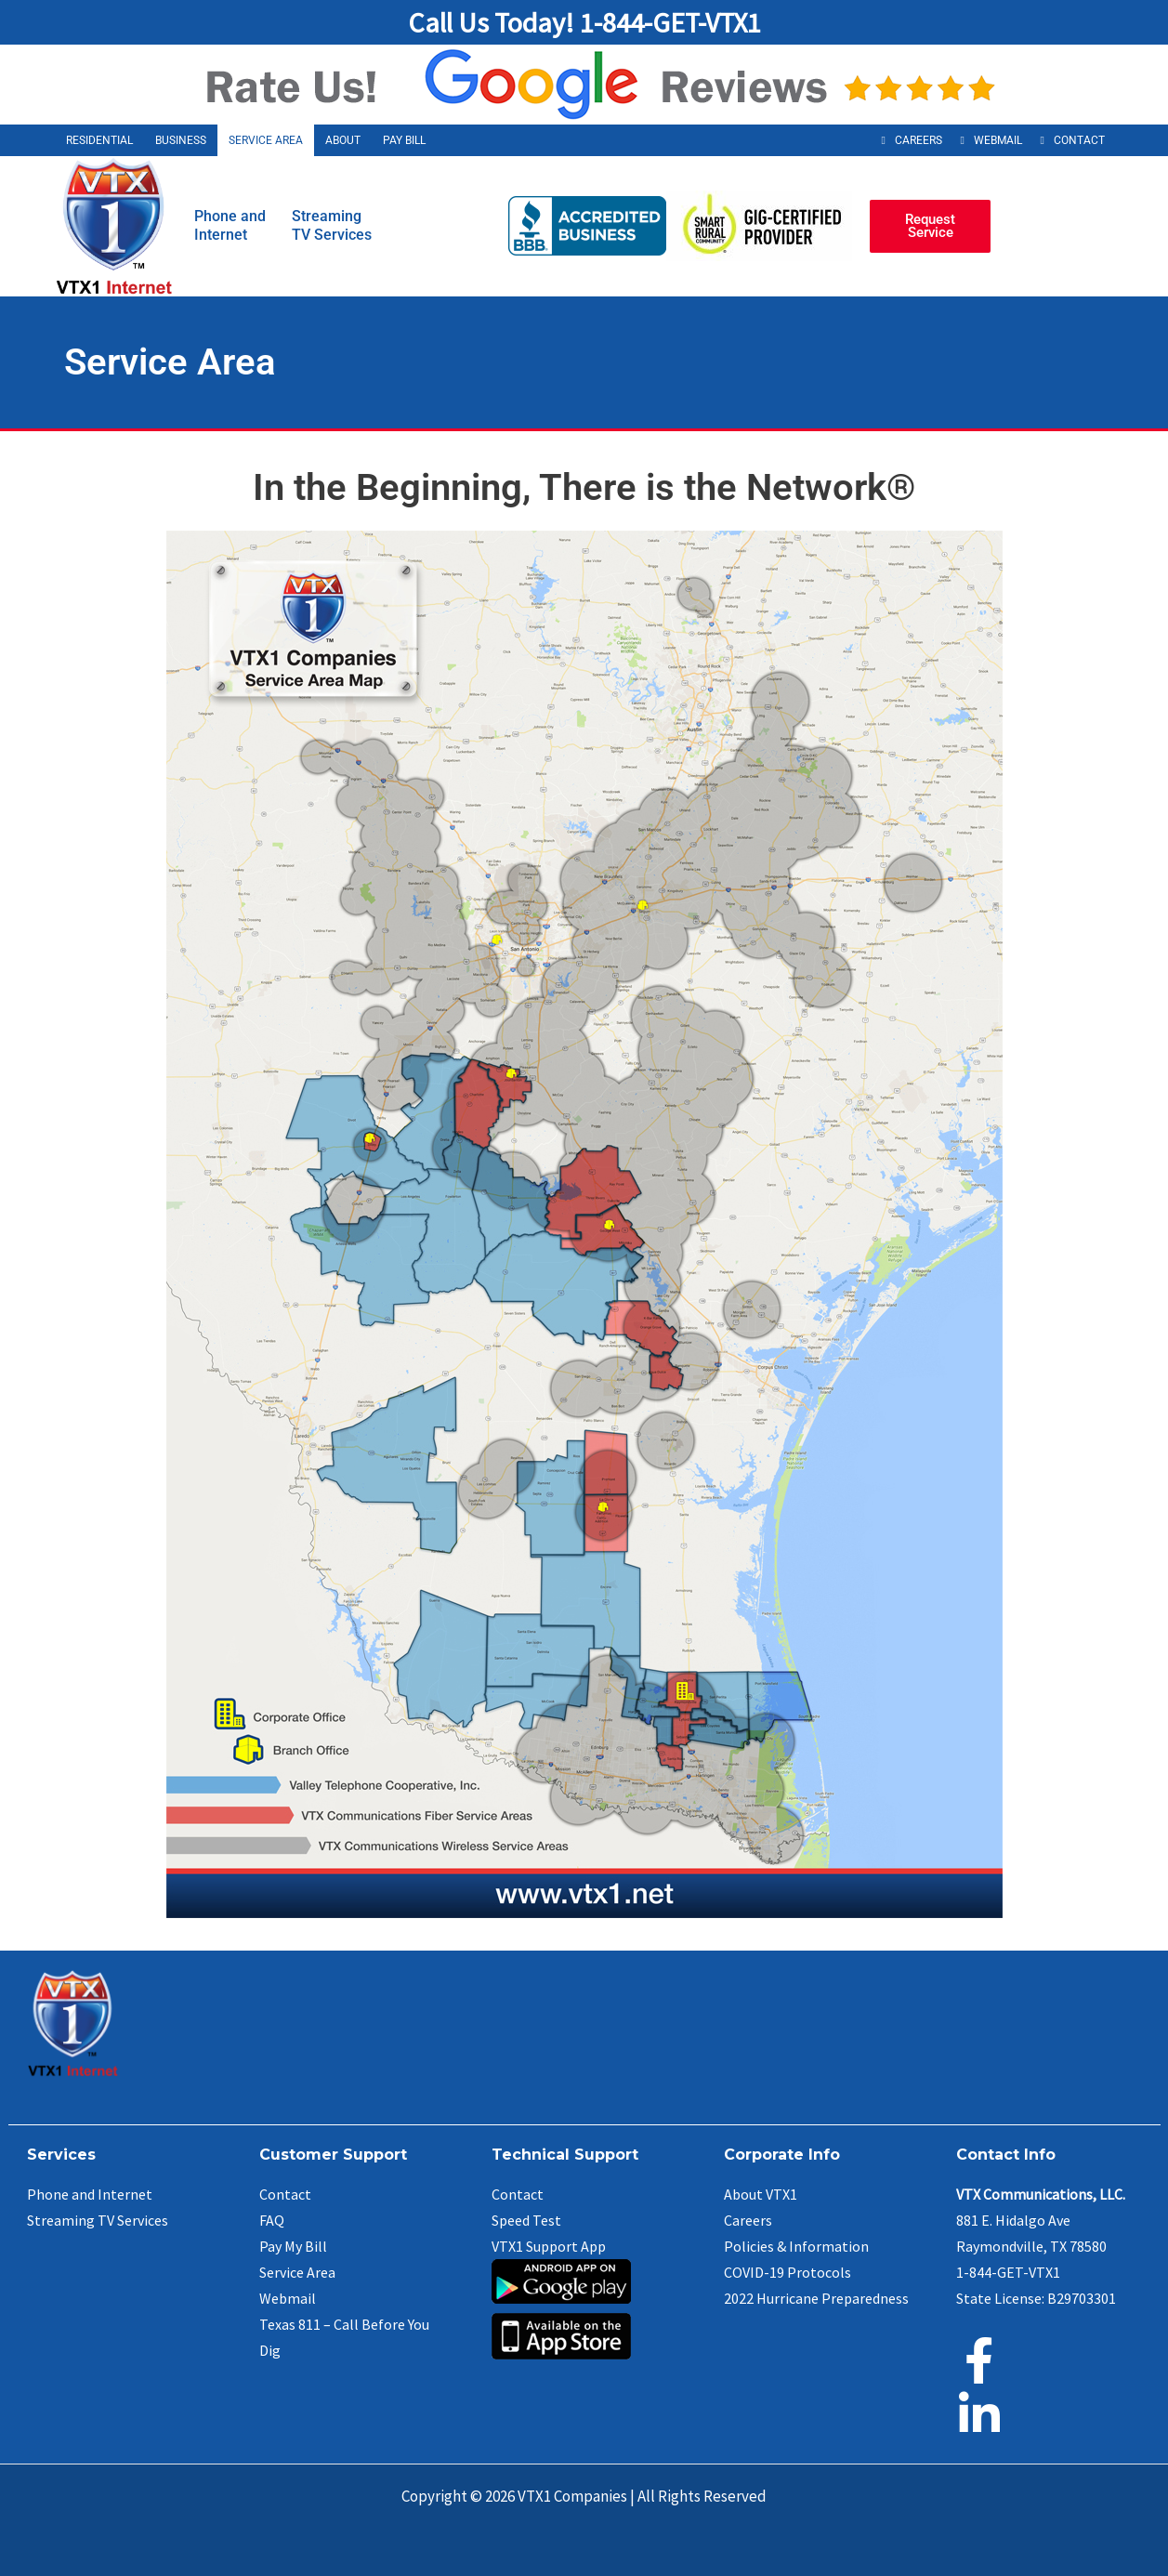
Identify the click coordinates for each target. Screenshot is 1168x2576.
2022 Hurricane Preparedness (816, 2298)
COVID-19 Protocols (787, 2272)
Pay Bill (404, 140)
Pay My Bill (293, 2246)
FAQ (271, 2220)
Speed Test (526, 2220)
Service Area (266, 140)
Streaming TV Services (97, 2220)
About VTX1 (760, 2194)
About (343, 140)
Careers (918, 140)
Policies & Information (796, 2246)
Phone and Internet (89, 2194)
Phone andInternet (230, 225)
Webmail (998, 140)
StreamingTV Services (332, 225)
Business (180, 140)
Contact (1079, 140)
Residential (99, 140)
